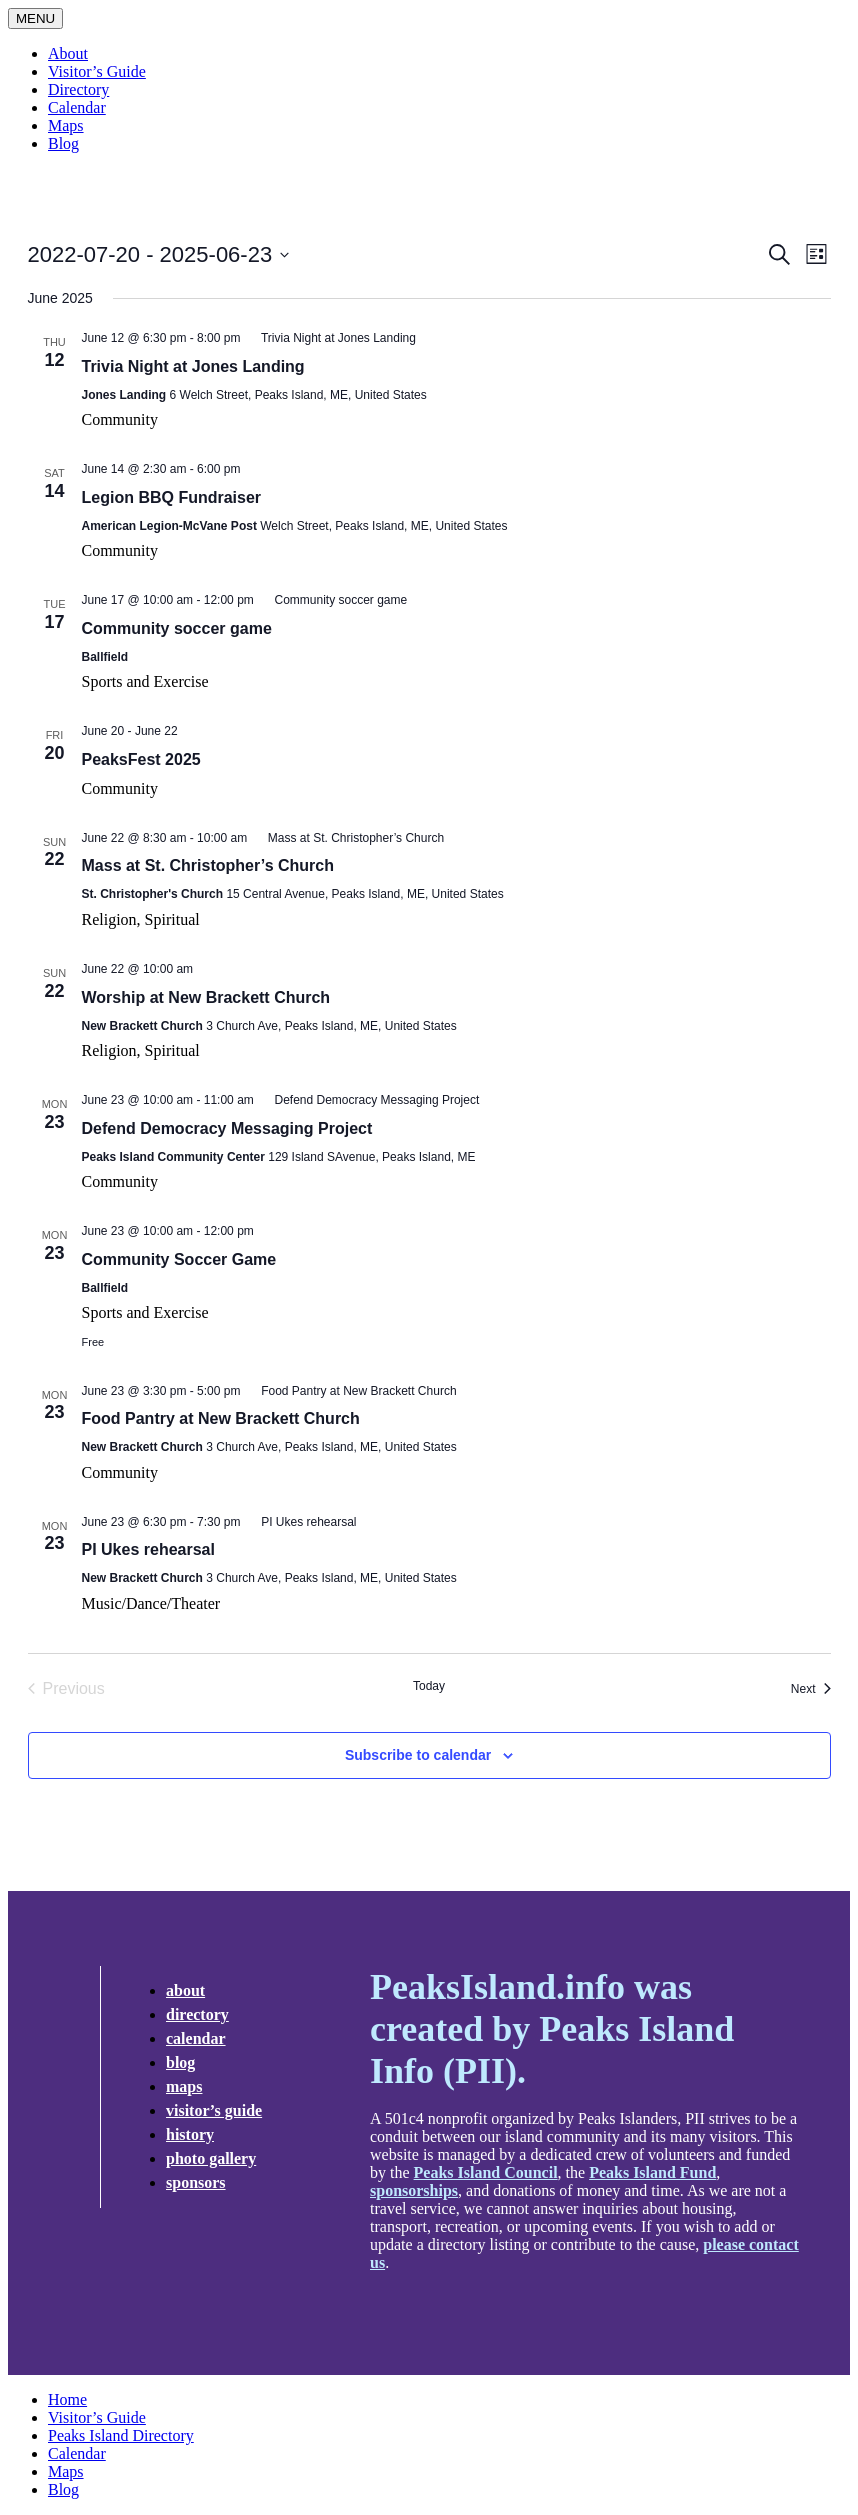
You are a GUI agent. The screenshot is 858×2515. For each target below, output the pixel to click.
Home (67, 2399)
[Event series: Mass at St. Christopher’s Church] (347, 838)
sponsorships (414, 2190)
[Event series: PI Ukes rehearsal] (300, 1522)
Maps (66, 125)
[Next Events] (811, 1689)
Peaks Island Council (486, 2172)
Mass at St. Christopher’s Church (208, 865)
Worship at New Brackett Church (206, 997)
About (68, 53)
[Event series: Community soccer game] (332, 600)
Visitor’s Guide (97, 71)
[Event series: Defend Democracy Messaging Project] (368, 1100)
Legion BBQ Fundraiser (172, 497)
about (185, 1990)
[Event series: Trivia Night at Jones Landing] (330, 338)
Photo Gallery (211, 2158)
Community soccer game (177, 628)
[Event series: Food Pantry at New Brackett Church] (350, 1391)
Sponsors (196, 2182)
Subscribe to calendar (418, 1755)
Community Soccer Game (179, 1259)
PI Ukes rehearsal (148, 1549)
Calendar (77, 107)
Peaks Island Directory (121, 2435)
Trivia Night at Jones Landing (193, 366)
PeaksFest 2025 (141, 759)
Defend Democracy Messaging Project (227, 1128)
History (190, 2134)
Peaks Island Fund (652, 2172)
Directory (78, 89)
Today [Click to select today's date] (429, 1686)
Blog (63, 143)
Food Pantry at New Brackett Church (221, 1418)
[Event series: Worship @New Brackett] (203, 969)
